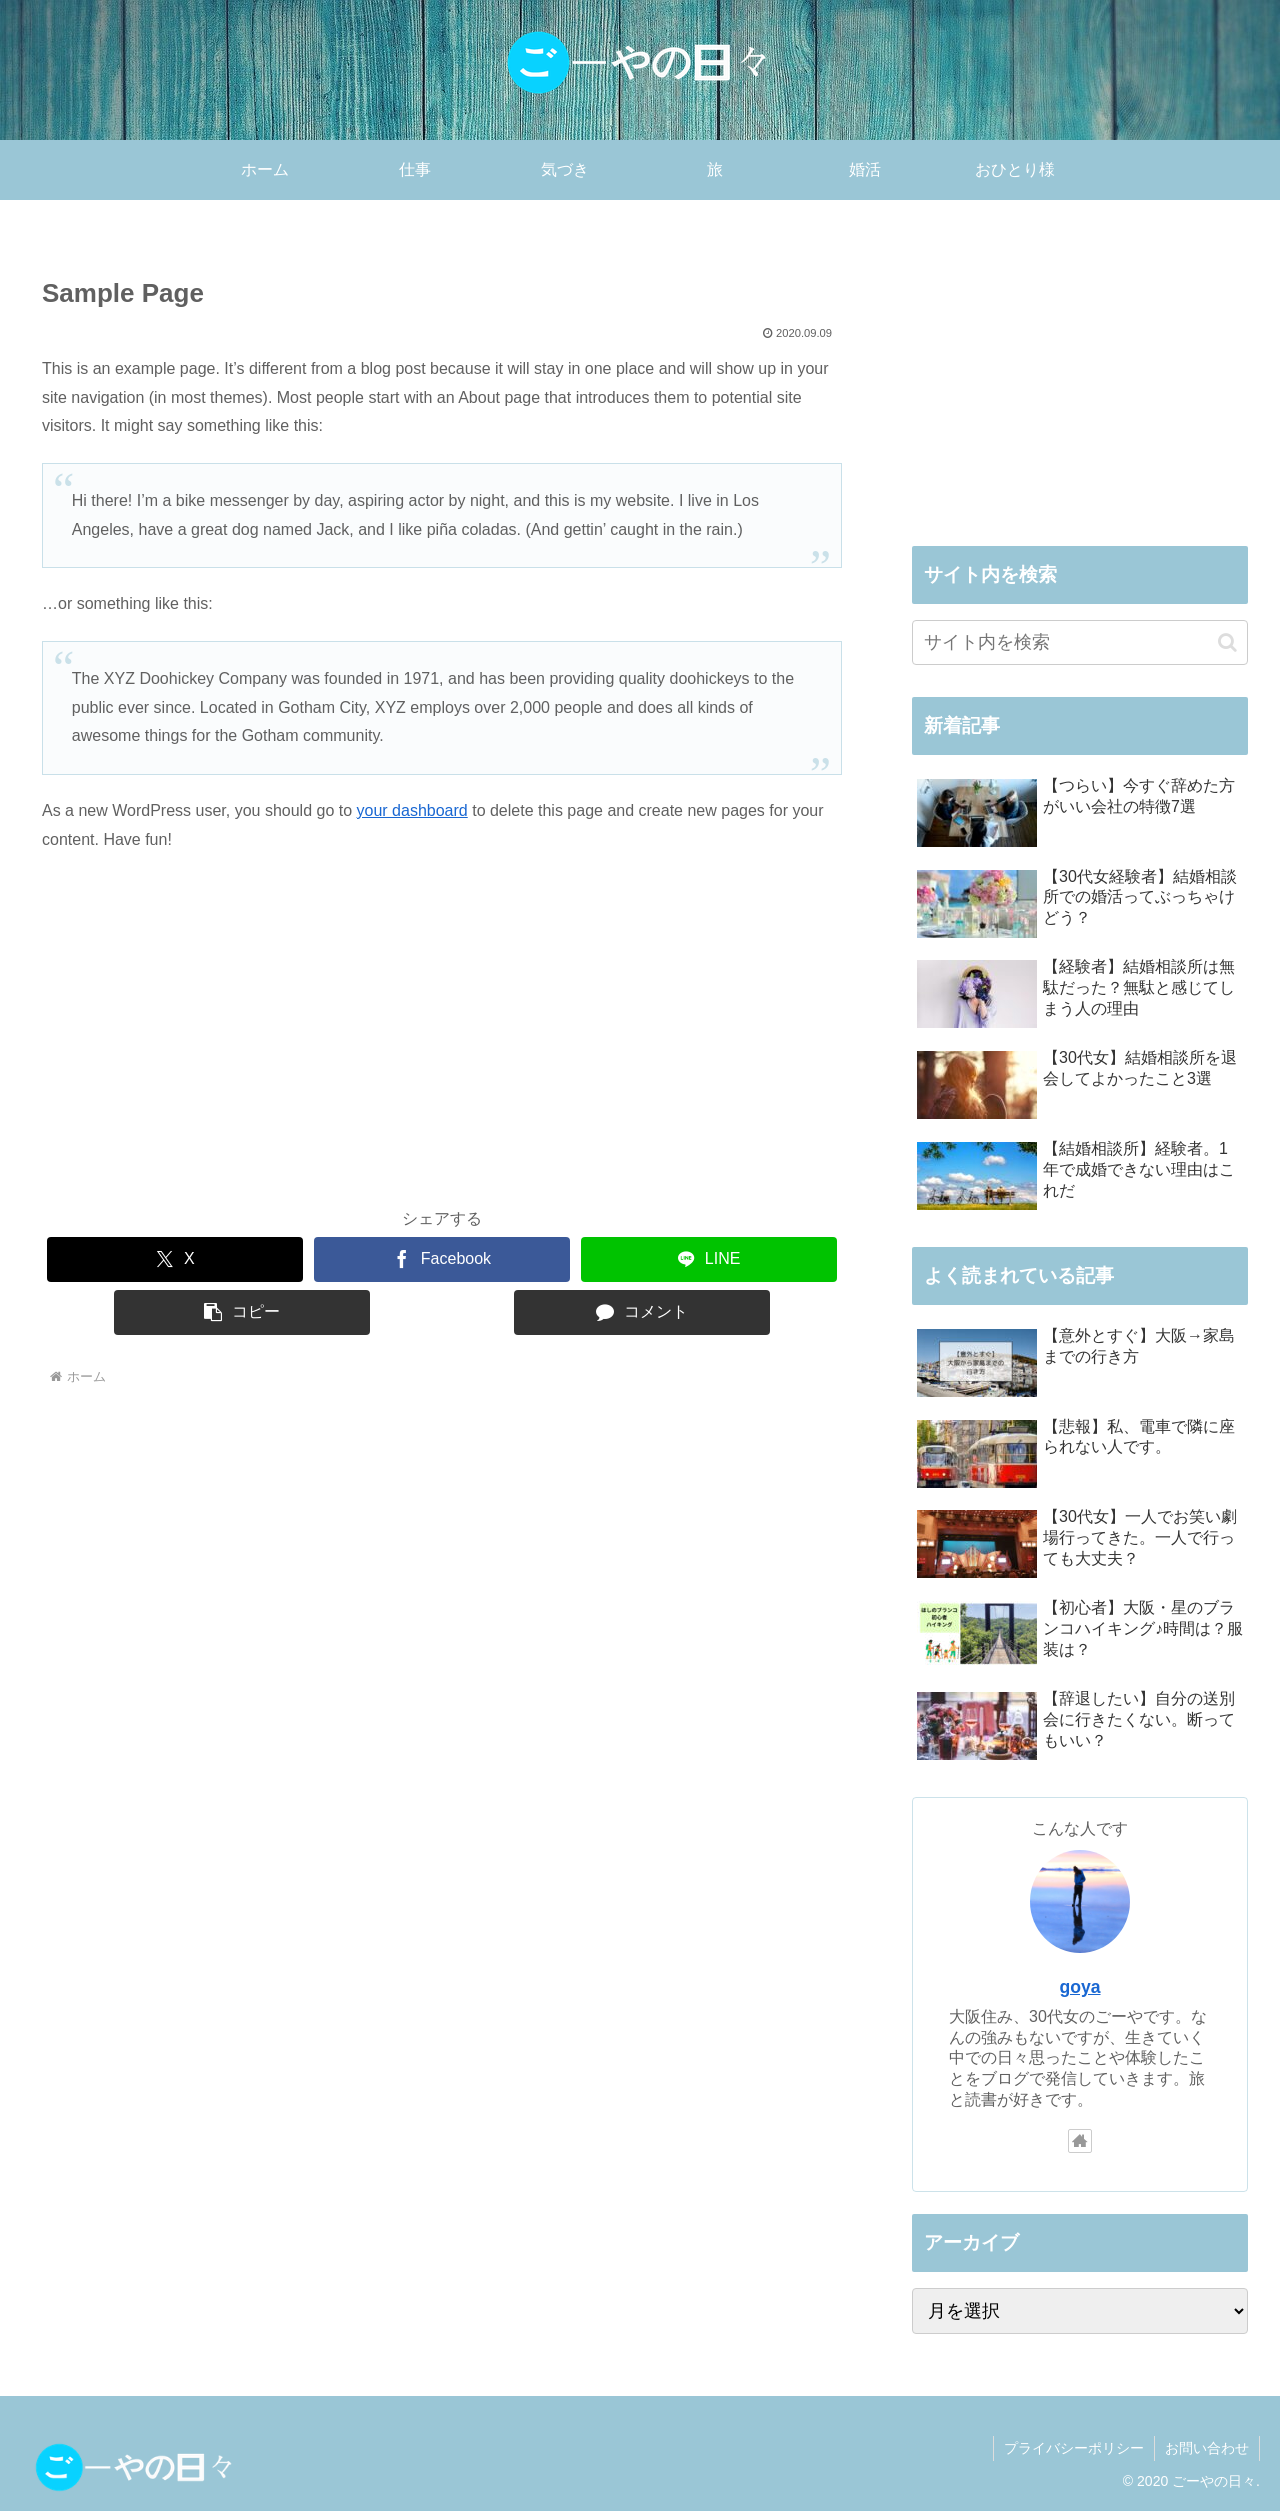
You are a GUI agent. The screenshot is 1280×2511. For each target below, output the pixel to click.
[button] (242, 1312)
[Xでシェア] (175, 1259)
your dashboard (412, 810)
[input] (1080, 642)
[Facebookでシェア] (442, 1259)
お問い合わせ (1207, 2448)
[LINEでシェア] (709, 1259)
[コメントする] (642, 1312)
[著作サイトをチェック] (1080, 2141)
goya (1079, 1987)
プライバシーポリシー (1074, 2448)
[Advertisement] (442, 1043)
